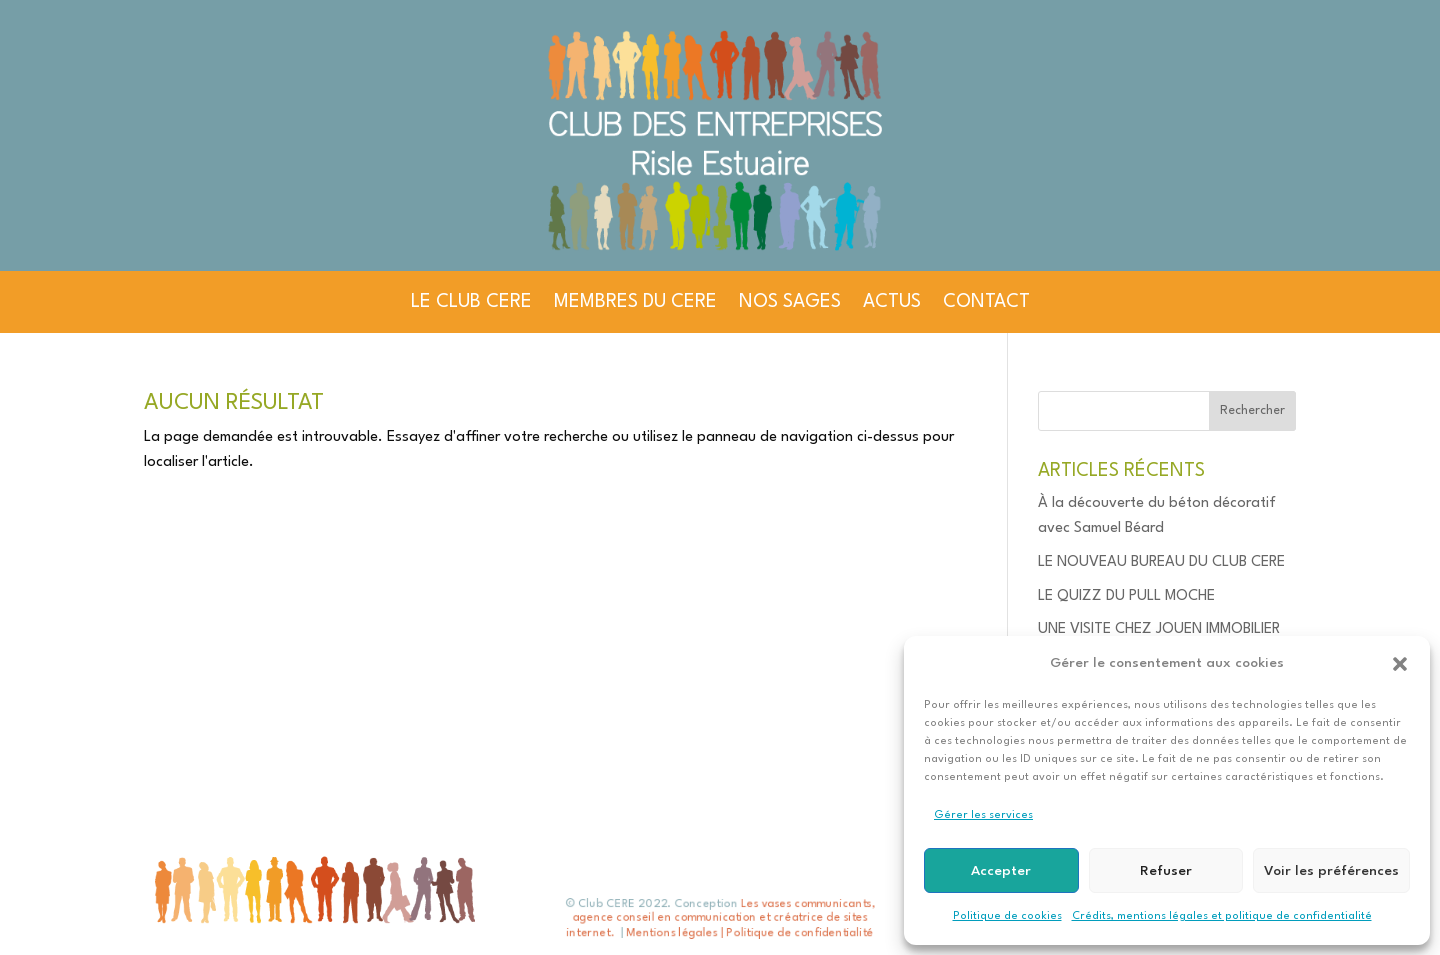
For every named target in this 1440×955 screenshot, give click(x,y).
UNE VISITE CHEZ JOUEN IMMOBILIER (1159, 629)
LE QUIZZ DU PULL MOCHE (1126, 596)
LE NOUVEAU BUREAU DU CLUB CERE (1161, 562)
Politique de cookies (1007, 916)
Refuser (1166, 871)
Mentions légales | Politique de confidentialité (749, 932)
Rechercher (1252, 410)
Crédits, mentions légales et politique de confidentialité (1222, 916)
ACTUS (892, 302)
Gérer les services (983, 815)
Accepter (1001, 871)
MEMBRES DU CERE (635, 302)
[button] (1400, 664)
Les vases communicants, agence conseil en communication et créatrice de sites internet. (720, 918)
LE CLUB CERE (471, 302)
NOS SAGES (790, 302)
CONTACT (986, 302)
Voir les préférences (1331, 871)
